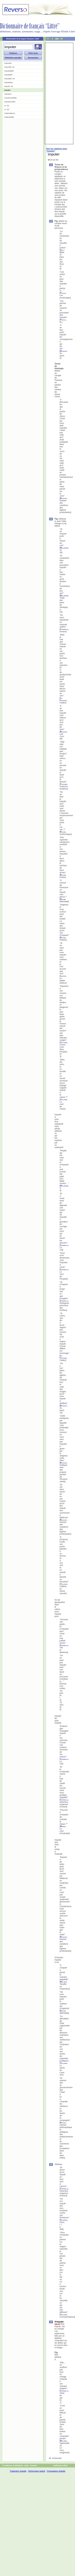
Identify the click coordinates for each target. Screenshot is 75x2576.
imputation (8, 82)
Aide (26, 2465)
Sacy (62, 250)
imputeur (8, 94)
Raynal (63, 2122)
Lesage (63, 976)
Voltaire (63, 1042)
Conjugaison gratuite (56, 2471)
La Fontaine (63, 699)
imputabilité (9, 71)
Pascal (63, 293)
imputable (8, 75)
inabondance (9, 113)
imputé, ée (8, 86)
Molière (63, 1982)
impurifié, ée (9, 67)
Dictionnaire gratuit (36, 2471)
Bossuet (63, 351)
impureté (8, 63)
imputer (7, 90)
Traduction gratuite (18, 2471)
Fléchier (63, 784)
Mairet (63, 1826)
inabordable (9, 117)
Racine (63, 832)
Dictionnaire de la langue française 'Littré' (22, 39)
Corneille (64, 629)
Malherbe (64, 548)
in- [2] (6, 109)
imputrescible (9, 102)
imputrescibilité (10, 98)
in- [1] (6, 106)
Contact (33, 2465)
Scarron (63, 2220)
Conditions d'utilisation (13, 2465)
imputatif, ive (9, 79)
